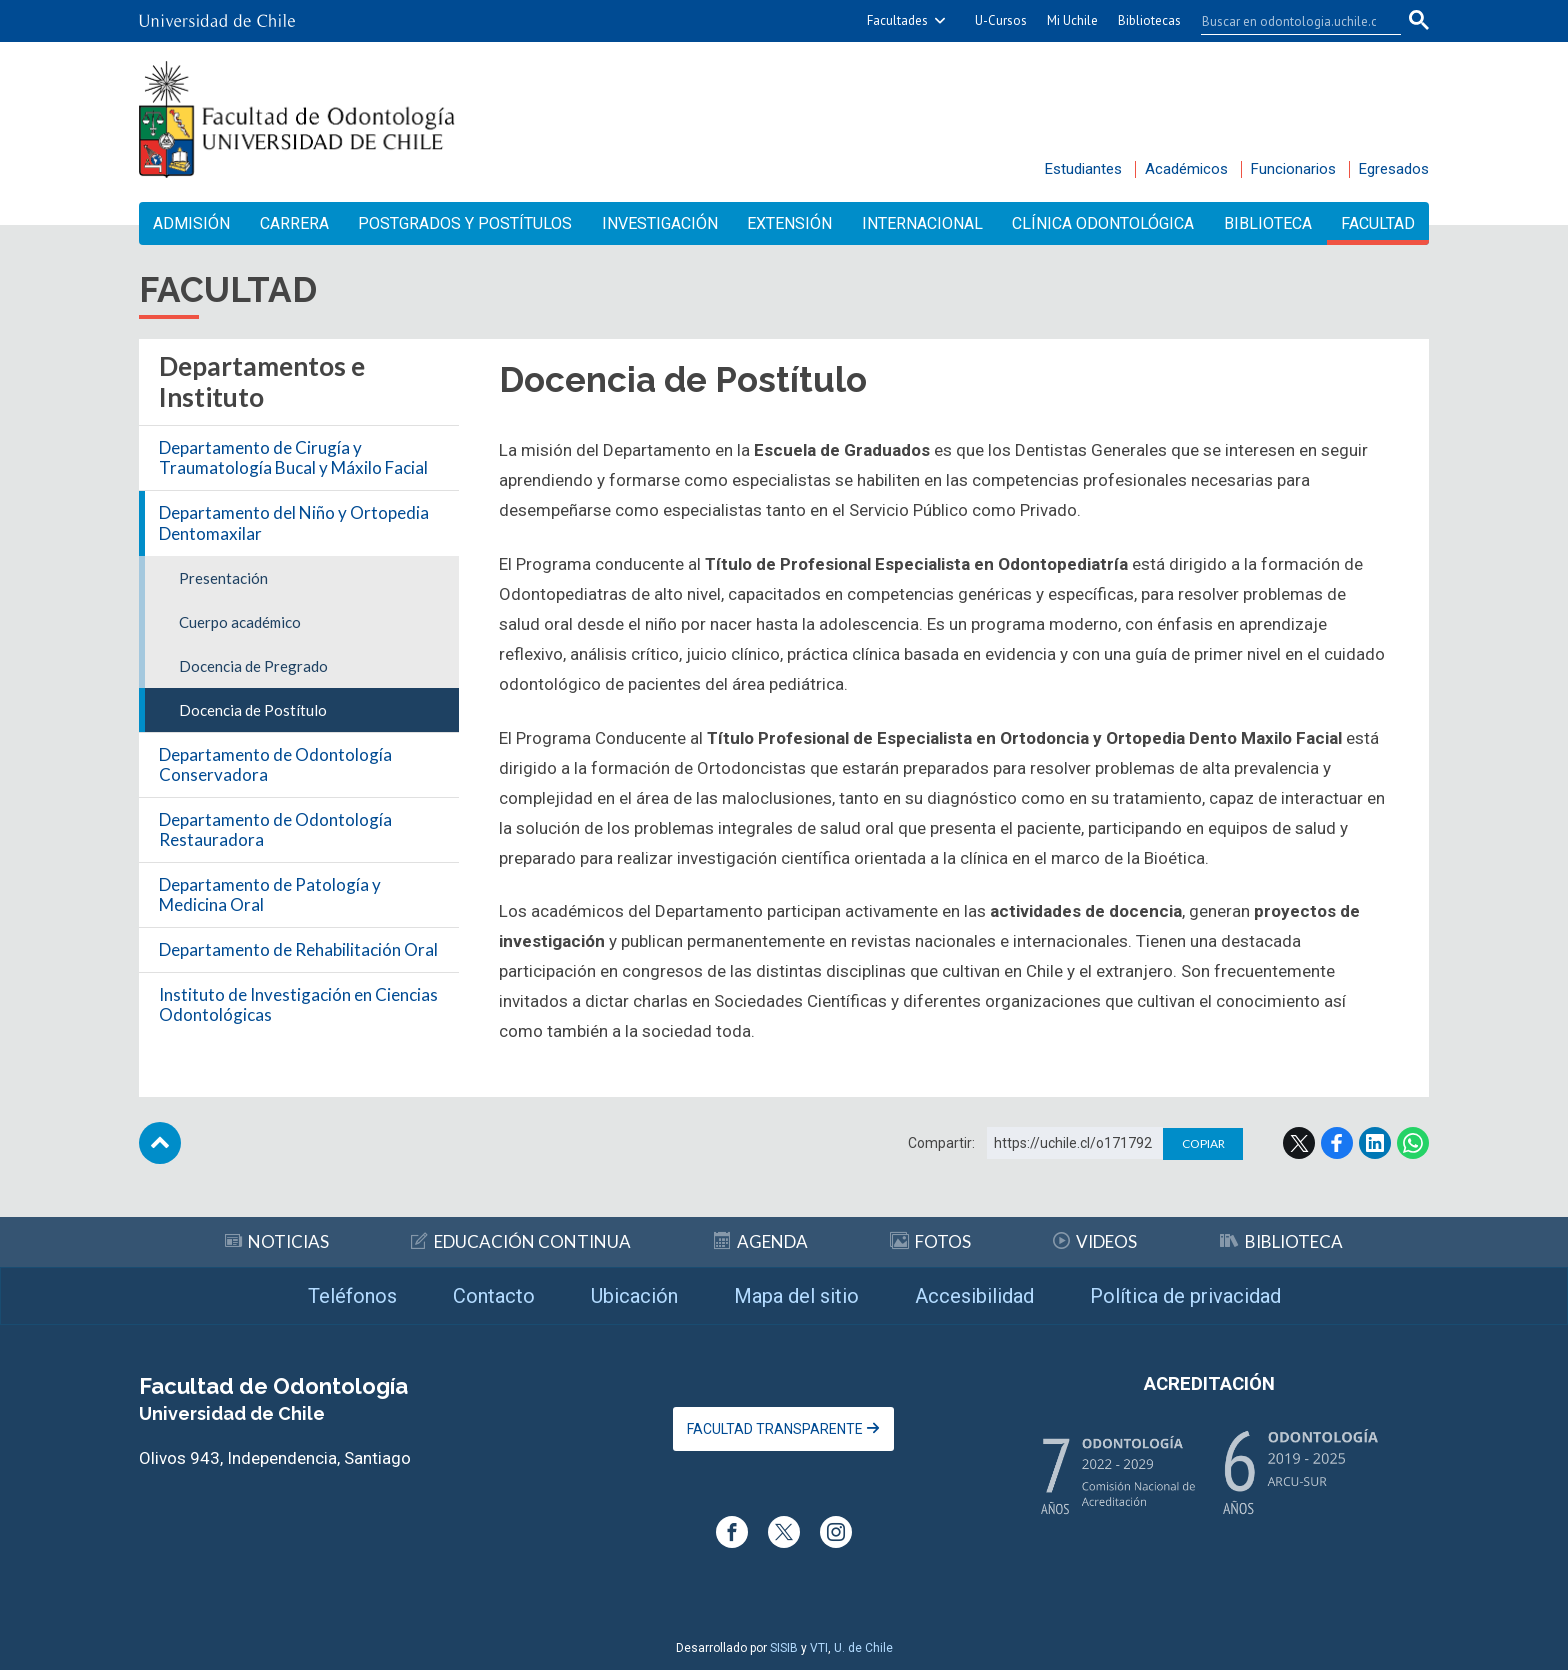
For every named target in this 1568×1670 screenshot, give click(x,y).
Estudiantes (1083, 169)
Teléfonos (352, 1296)
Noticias (277, 1241)
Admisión (191, 223)
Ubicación (634, 1296)
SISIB (784, 1648)
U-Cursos (1001, 20)
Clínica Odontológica (1103, 223)
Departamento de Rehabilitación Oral (298, 949)
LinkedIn (1375, 1143)
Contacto (494, 1296)
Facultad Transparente (783, 1429)
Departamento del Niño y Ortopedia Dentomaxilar (294, 522)
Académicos (1186, 169)
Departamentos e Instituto (262, 381)
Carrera (294, 223)
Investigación (660, 223)
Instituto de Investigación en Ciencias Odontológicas (298, 1004)
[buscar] (1289, 21)
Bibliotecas (1149, 20)
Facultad (1378, 223)
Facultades (897, 20)
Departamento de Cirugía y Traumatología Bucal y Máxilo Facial (293, 457)
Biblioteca (1268, 223)
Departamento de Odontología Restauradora (275, 829)
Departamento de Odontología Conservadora (275, 764)
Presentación (223, 578)
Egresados (1394, 169)
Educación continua (521, 1241)
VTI (819, 1648)
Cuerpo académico (240, 622)
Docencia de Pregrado (253, 666)
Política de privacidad (1185, 1296)
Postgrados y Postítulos (465, 223)
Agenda (761, 1241)
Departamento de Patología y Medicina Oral (270, 894)
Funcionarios (1293, 169)
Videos (1095, 1241)
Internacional (922, 223)
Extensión (789, 223)
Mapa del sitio (796, 1296)
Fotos (930, 1241)
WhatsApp (1413, 1143)
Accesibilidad (974, 1296)
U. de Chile (863, 1648)
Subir (160, 1143)
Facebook (1337, 1143)
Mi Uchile (1072, 20)
